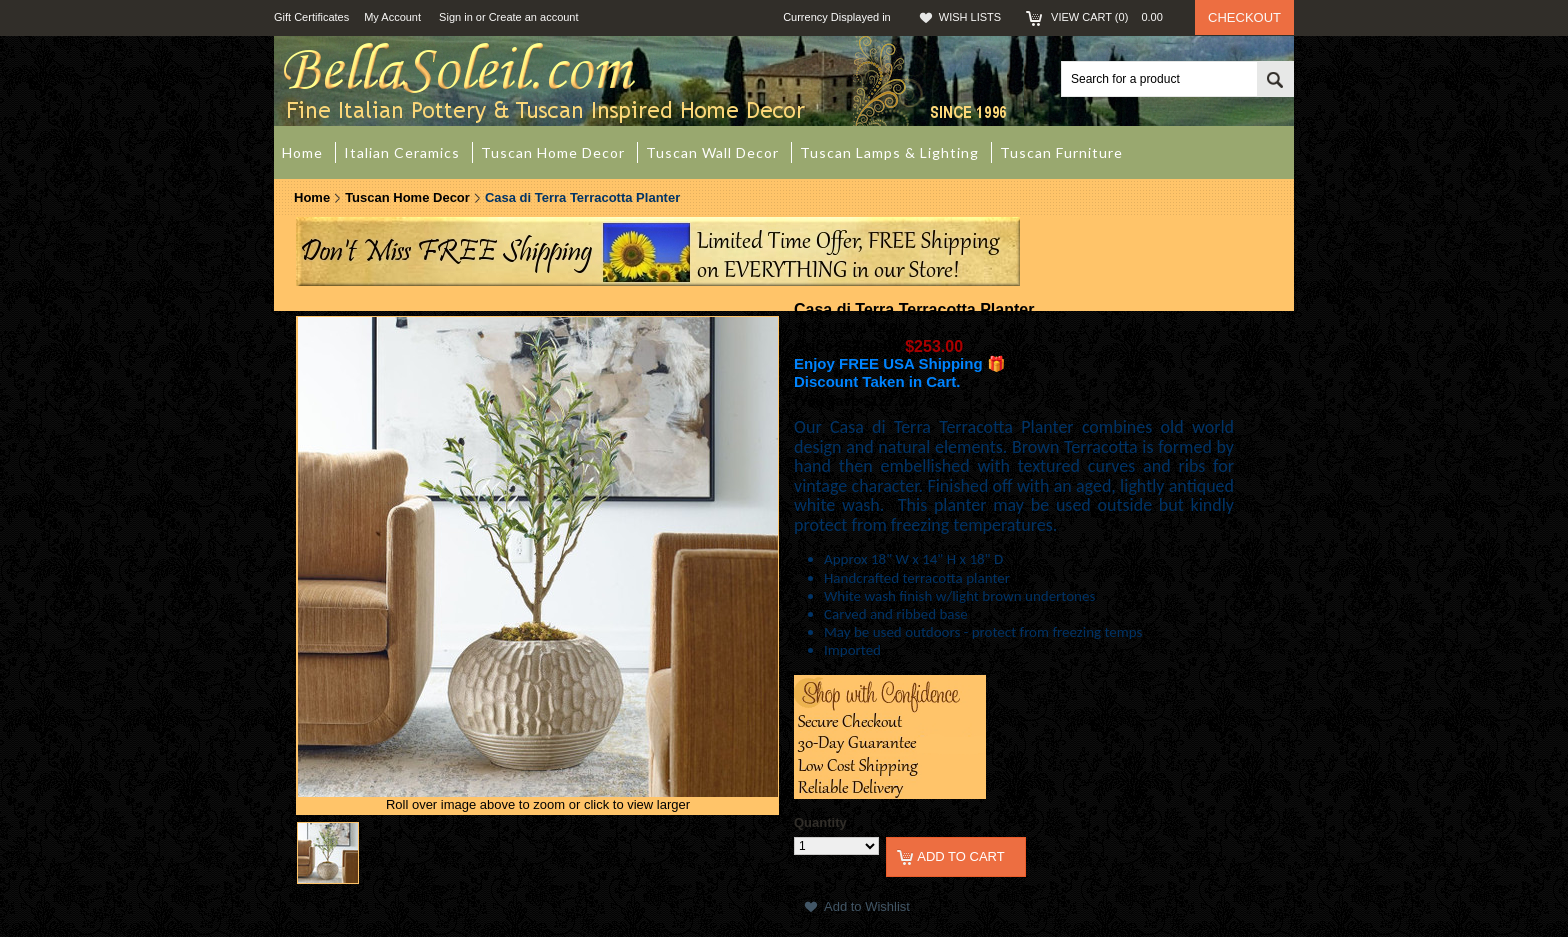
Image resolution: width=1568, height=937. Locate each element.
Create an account (534, 17)
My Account (392, 17)
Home (312, 197)
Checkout (1244, 17)
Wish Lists (970, 17)
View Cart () (1113, 17)
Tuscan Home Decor (407, 197)
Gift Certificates (311, 17)
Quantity (820, 822)
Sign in (456, 17)
